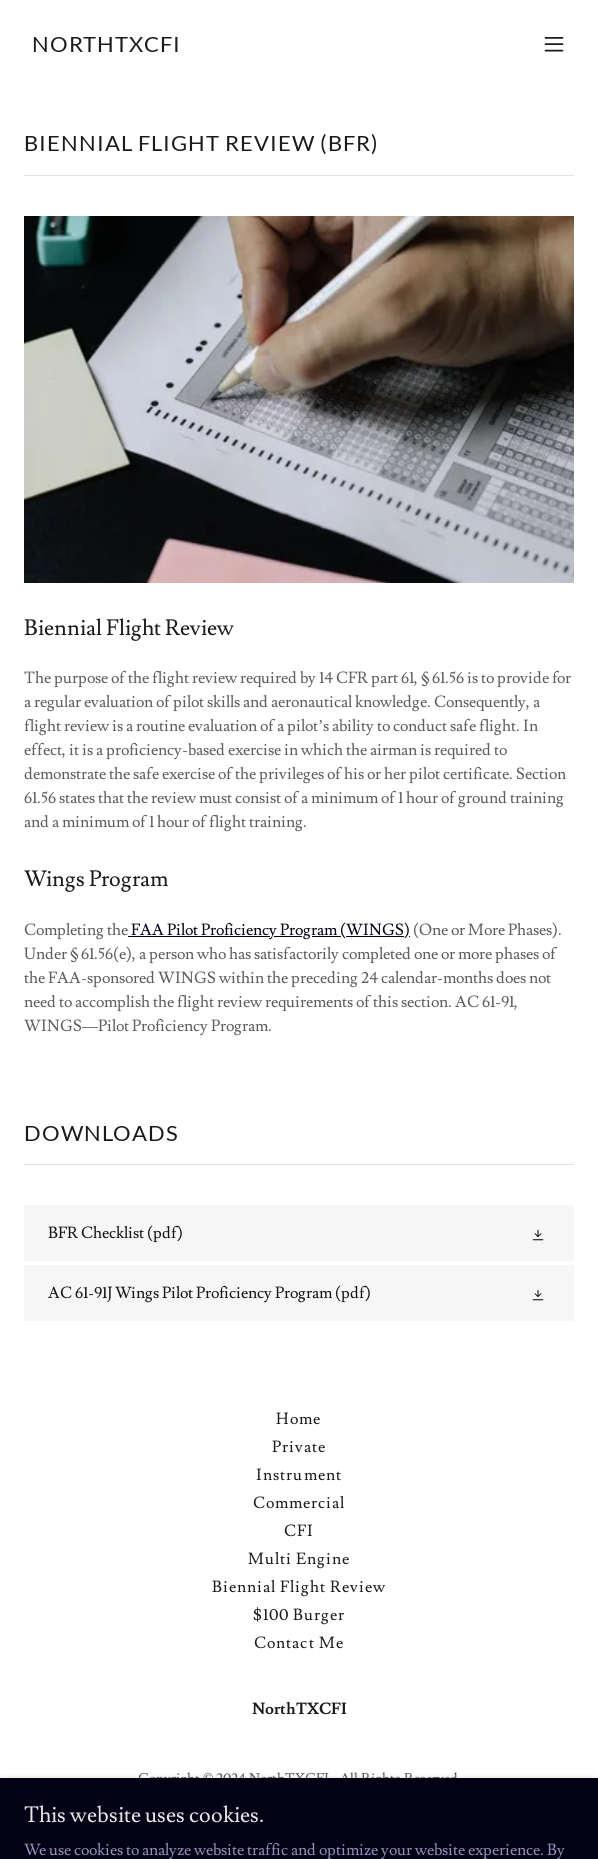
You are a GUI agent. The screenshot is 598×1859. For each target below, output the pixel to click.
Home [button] (298, 1419)
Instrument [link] (298, 1475)
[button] (554, 44)
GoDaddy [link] (285, 1808)
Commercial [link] (299, 1503)
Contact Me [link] (298, 1643)
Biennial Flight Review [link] (299, 1587)
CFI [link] (299, 1531)
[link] (106, 47)
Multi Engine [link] (299, 1559)
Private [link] (299, 1447)
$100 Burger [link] (299, 1615)
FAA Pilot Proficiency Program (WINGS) (269, 930)
